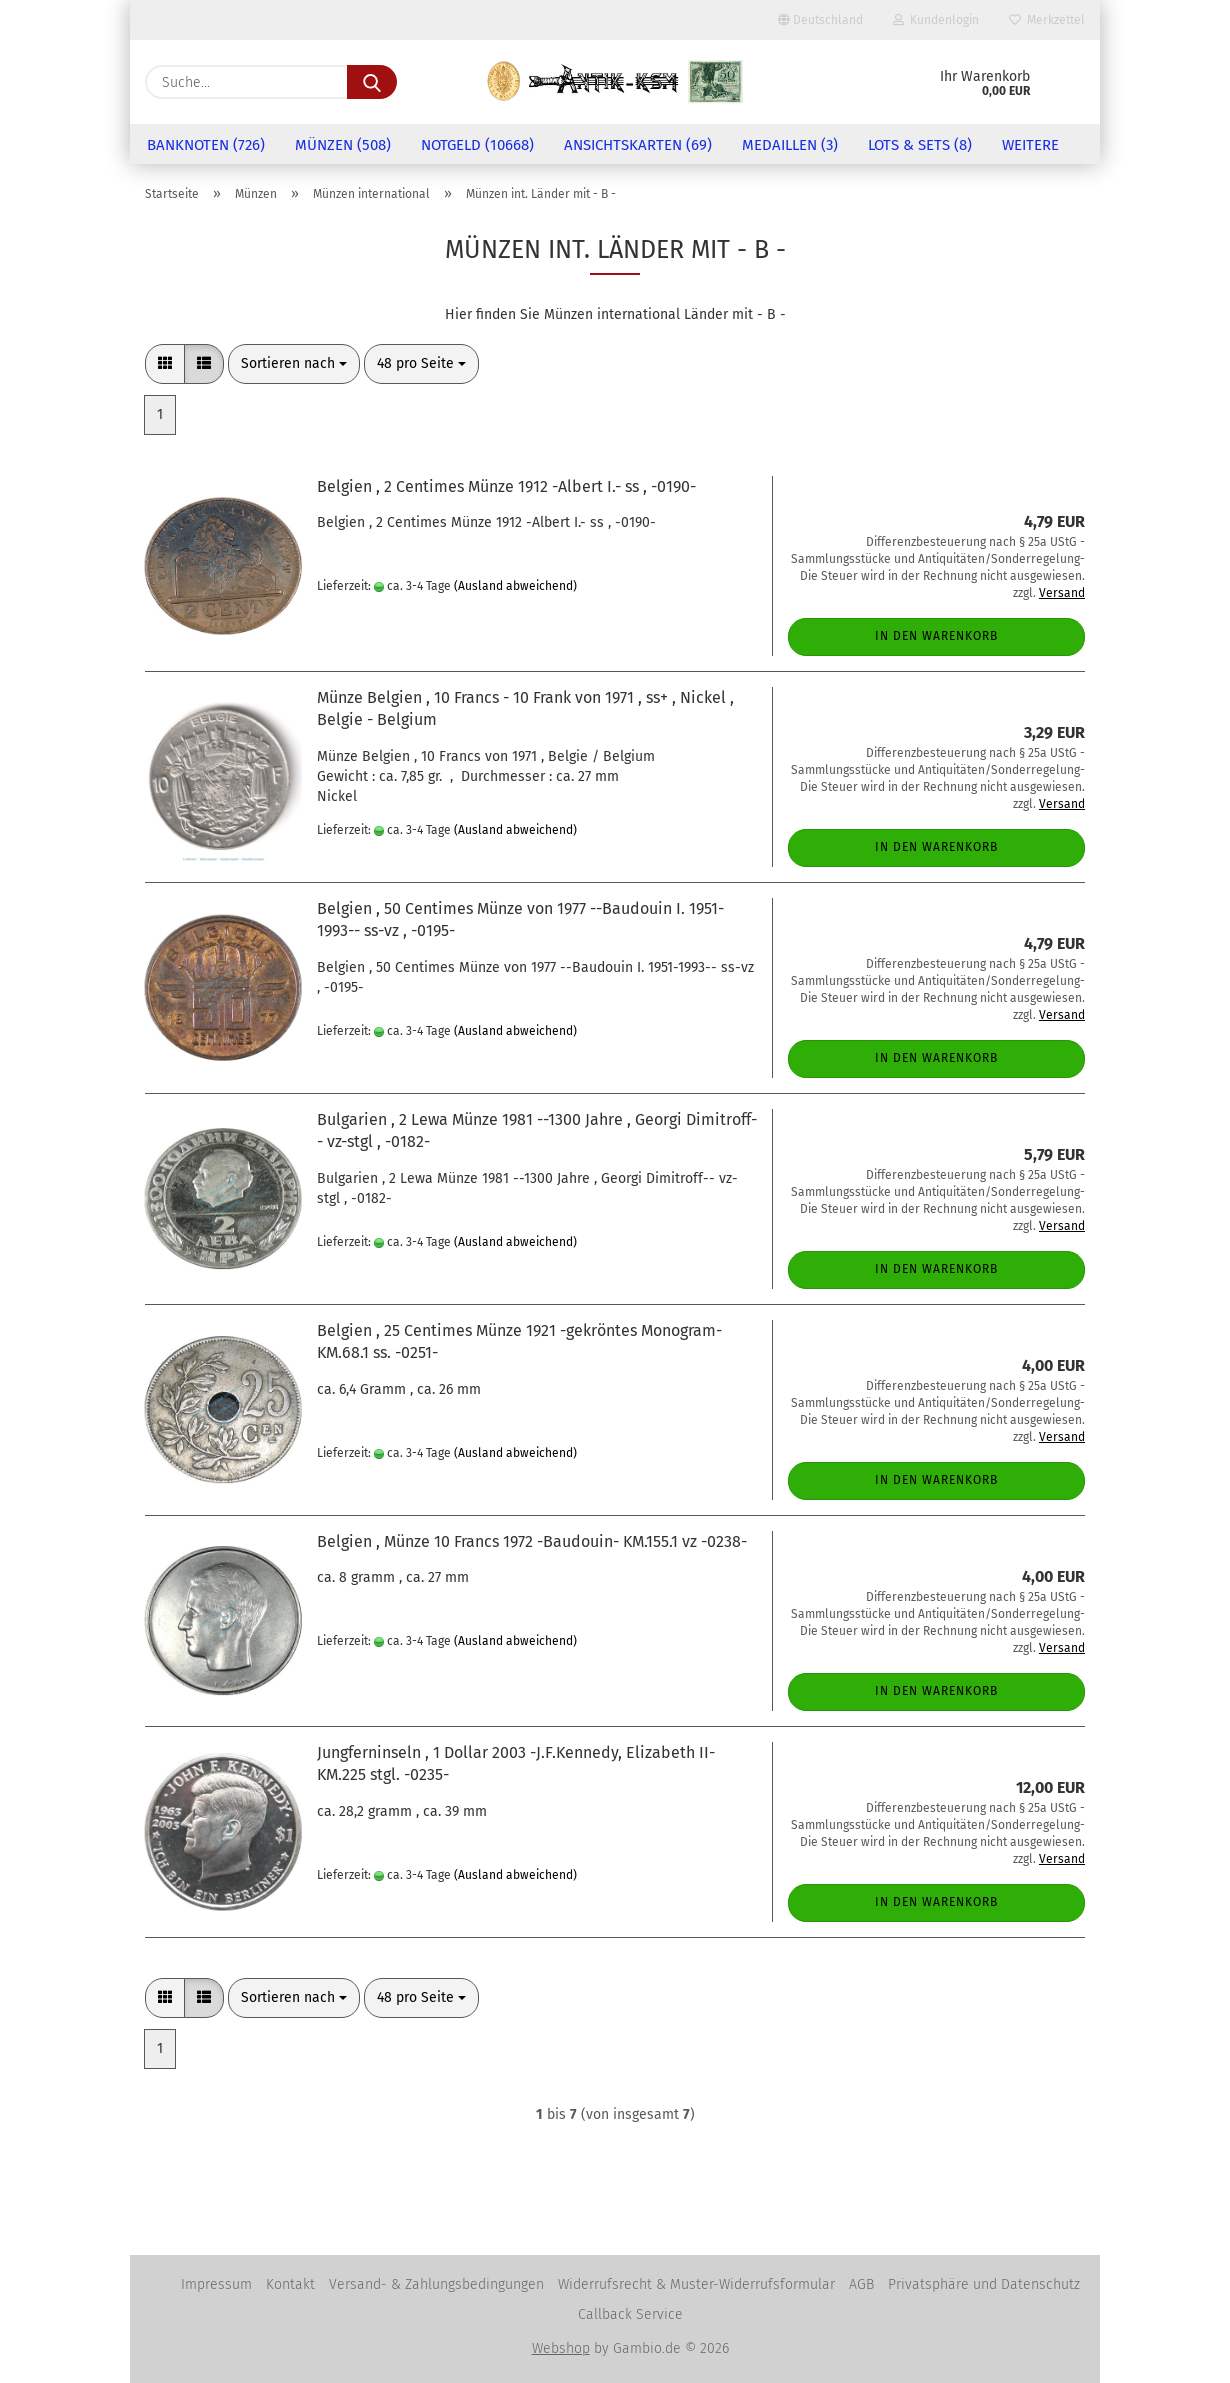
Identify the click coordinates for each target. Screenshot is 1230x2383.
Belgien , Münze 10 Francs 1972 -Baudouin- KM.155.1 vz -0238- (532, 1541)
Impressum (216, 2284)
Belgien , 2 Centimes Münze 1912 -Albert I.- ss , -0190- (506, 486)
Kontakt (290, 2284)
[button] (165, 364)
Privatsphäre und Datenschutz (984, 2284)
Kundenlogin (936, 20)
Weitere (1030, 145)
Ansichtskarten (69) (638, 145)
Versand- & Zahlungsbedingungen (436, 2284)
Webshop (561, 2348)
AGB (861, 2284)
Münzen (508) (343, 145)
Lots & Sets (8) (920, 145)
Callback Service (630, 2314)
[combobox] (294, 364)
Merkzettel (1047, 20)
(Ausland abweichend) (515, 586)
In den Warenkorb (936, 636)
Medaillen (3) (790, 145)
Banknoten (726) (206, 145)
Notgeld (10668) (477, 145)
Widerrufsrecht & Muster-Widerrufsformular (696, 2284)
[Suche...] (372, 82)
